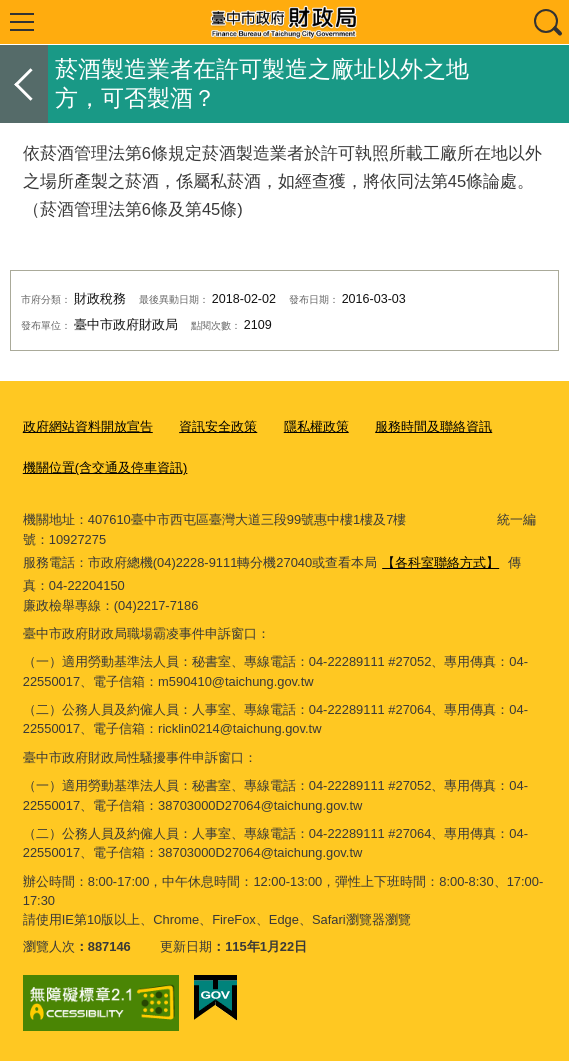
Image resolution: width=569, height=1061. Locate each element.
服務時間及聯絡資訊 (433, 426)
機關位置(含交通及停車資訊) (105, 467)
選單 (22, 22)
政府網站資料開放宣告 (88, 426)
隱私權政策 (316, 426)
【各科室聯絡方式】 (440, 562)
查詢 (547, 22)
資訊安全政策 (218, 426)
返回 (24, 84)
